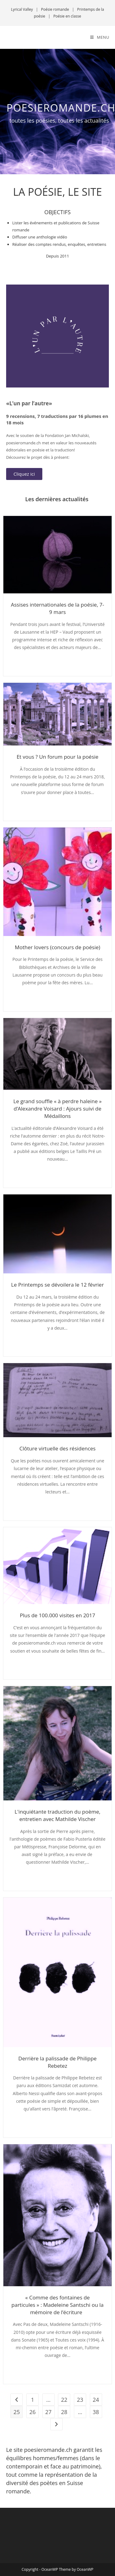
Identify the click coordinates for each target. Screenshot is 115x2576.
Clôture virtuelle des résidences (57, 1448)
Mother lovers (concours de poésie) (57, 947)
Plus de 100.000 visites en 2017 (57, 1615)
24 (96, 2399)
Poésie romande (55, 9)
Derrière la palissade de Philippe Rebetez (57, 2062)
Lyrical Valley (22, 9)
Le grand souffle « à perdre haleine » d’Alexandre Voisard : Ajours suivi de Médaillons (57, 1108)
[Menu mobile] (99, 37)
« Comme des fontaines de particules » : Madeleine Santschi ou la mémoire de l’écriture (57, 2305)
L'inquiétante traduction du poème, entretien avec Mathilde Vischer (58, 1815)
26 (32, 2412)
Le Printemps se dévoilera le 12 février (57, 1284)
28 (64, 2412)
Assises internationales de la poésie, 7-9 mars (57, 608)
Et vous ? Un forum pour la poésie (57, 756)
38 (96, 2412)
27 (48, 2412)
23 (80, 2399)
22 (64, 2399)
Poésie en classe (67, 16)
